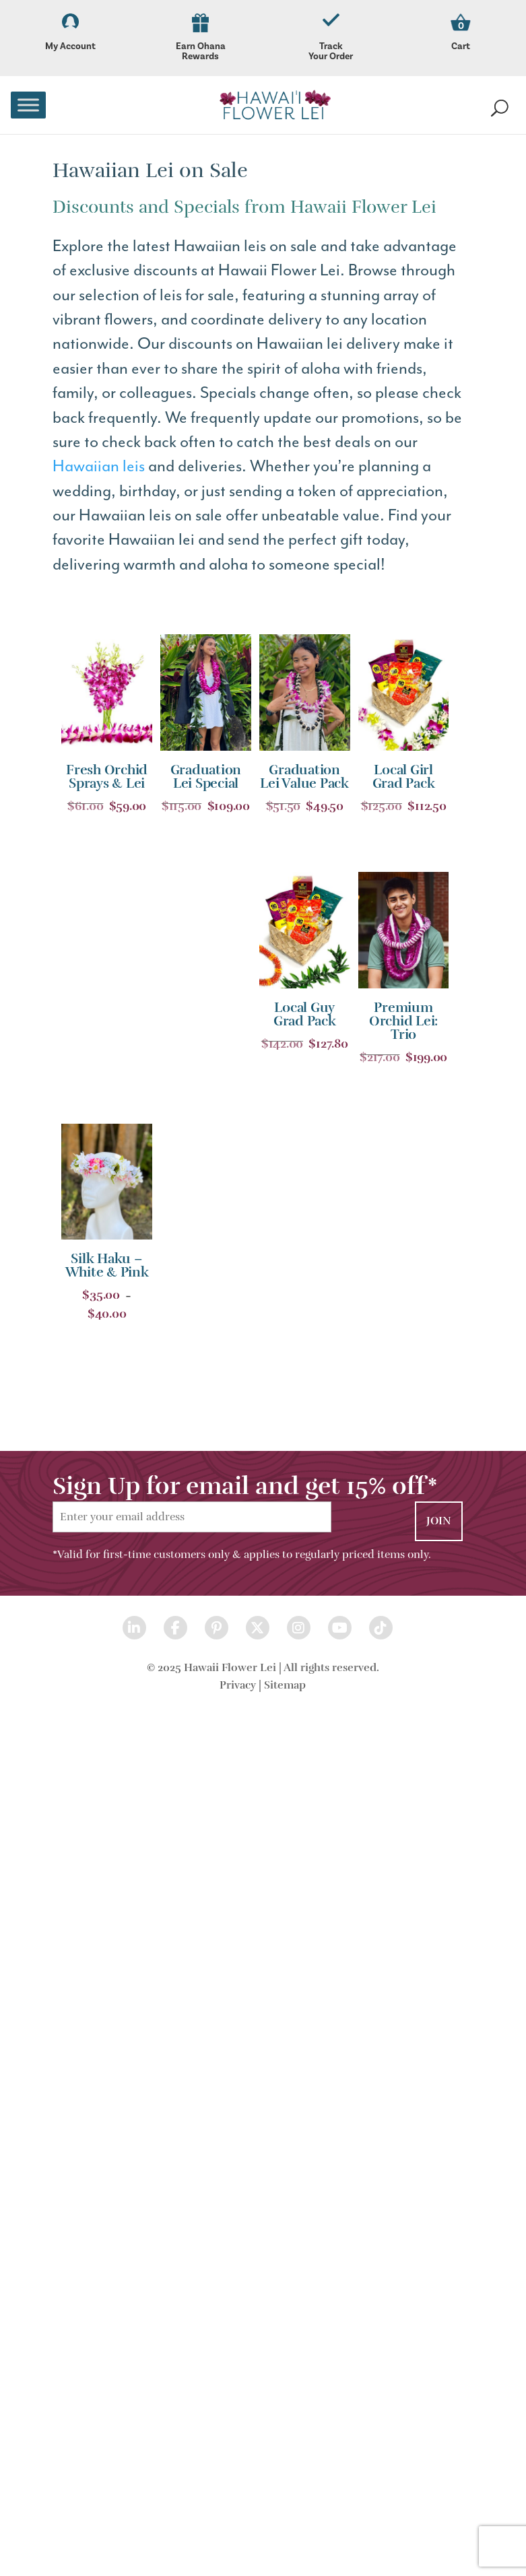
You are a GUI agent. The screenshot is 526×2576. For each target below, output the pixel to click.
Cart (460, 46)
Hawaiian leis (99, 466)
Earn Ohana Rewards (200, 38)
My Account (70, 33)
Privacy (238, 1685)
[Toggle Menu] (28, 104)
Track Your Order (331, 38)
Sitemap (285, 1685)
